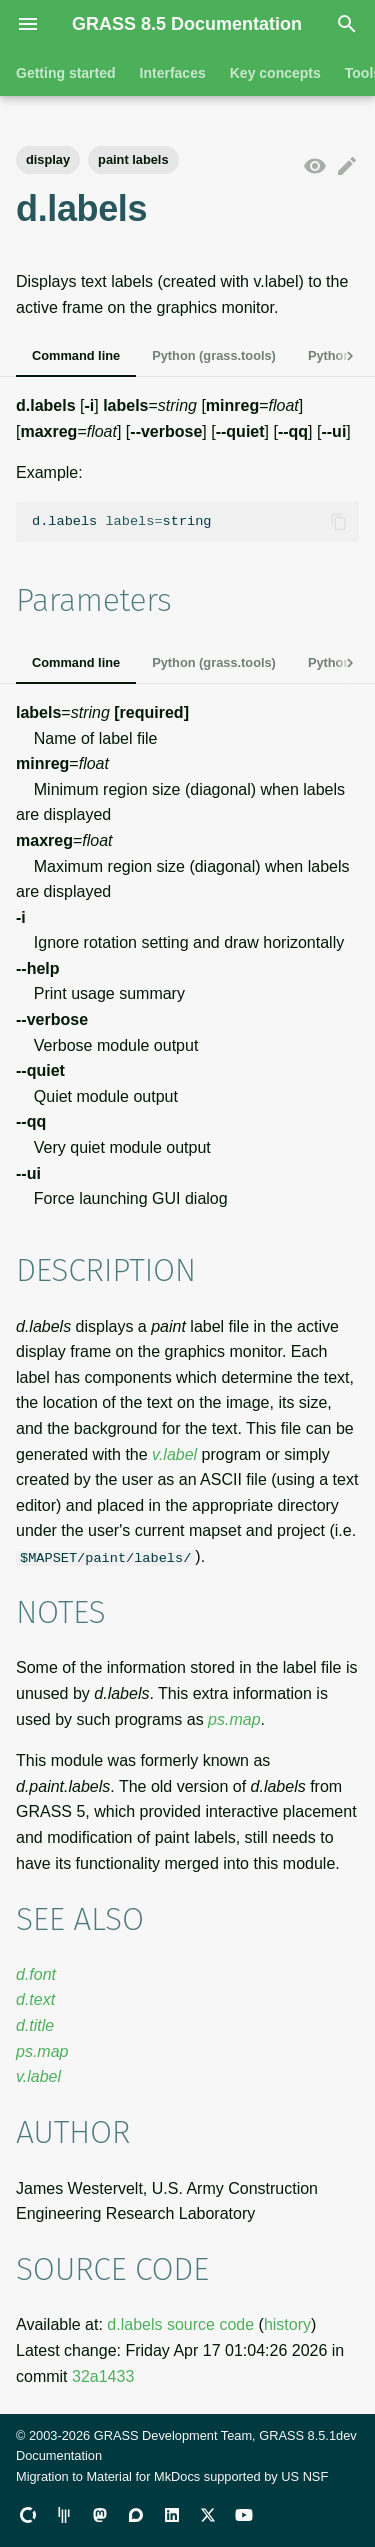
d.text (35, 1999)
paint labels (133, 159)
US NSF (304, 2476)
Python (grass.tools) (214, 355)
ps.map (234, 1718)
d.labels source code (180, 2324)
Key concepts (275, 73)
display (48, 159)
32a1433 (103, 2376)
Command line (76, 355)
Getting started (66, 73)
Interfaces (173, 73)
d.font (36, 1974)
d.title (35, 2025)
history (287, 2324)
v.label (174, 1454)
